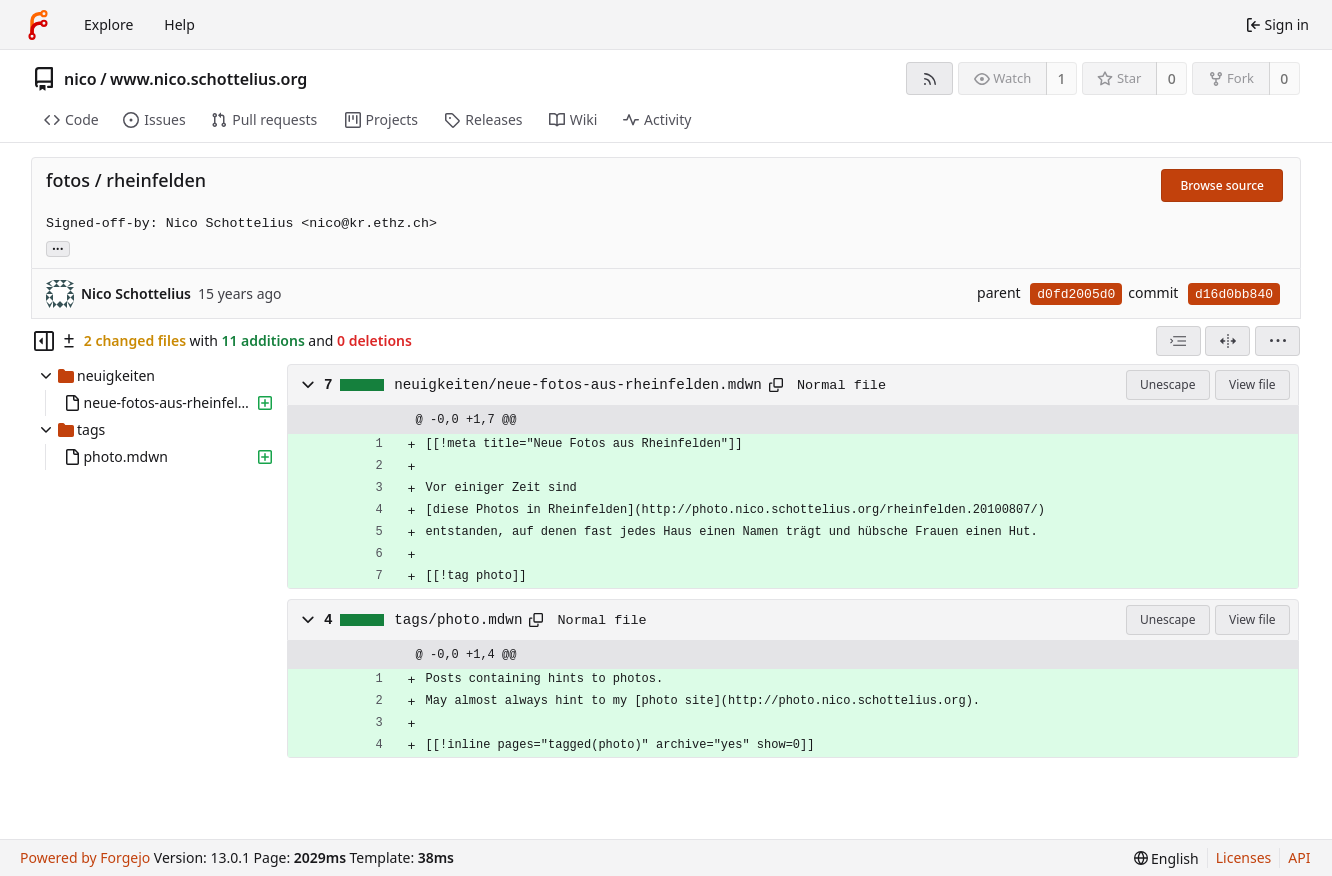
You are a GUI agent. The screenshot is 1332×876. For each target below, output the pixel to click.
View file (1252, 384)
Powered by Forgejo (85, 857)
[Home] (38, 25)
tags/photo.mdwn (458, 620)
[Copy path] (776, 385)
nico (80, 79)
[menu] (1277, 341)
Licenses (1244, 857)
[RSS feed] (929, 78)
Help (179, 24)
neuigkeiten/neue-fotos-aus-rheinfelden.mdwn (578, 385)
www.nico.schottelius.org (208, 79)
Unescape (1167, 384)
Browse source (1222, 185)
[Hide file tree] (44, 341)
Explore (108, 24)
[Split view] (1227, 341)
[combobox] (1178, 341)
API (1299, 857)
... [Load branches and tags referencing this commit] (58, 247)
